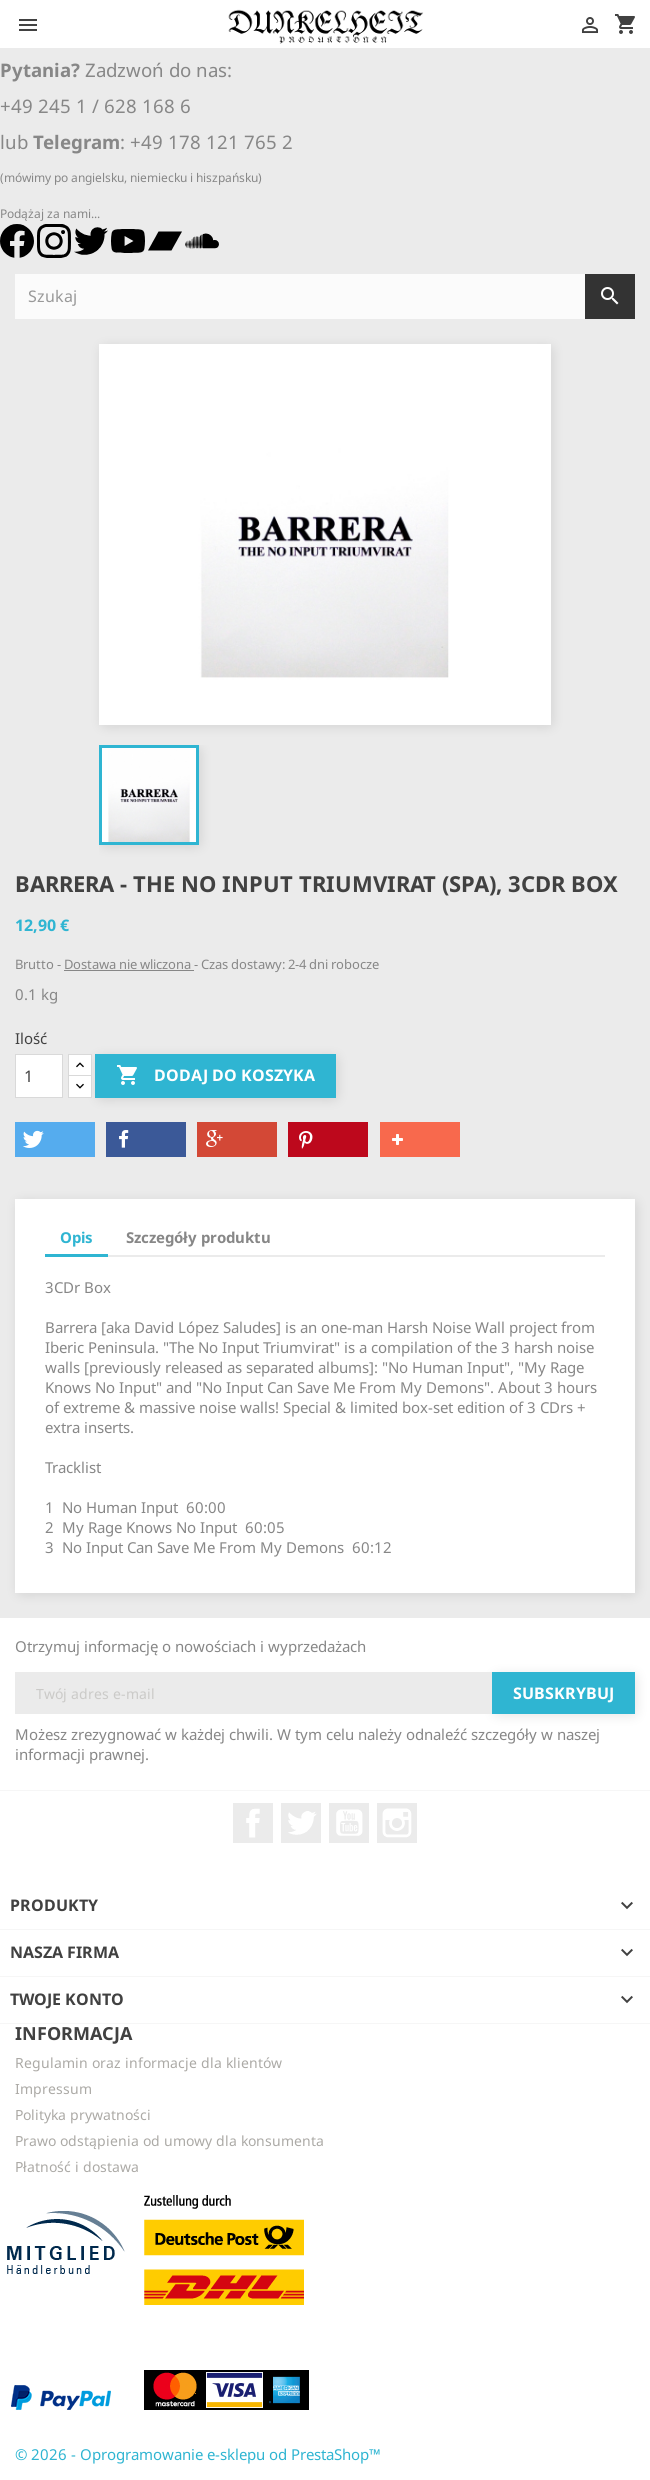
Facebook (253, 1823)
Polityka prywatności (83, 2114)
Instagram (397, 1823)
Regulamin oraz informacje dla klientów (148, 2062)
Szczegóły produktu (198, 1237)
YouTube (349, 1823)
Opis (76, 1237)
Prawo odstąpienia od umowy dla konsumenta (169, 2140)
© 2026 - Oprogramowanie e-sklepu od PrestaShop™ (198, 2454)
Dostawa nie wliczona (129, 964)
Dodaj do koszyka (215, 1076)
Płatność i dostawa (77, 2166)
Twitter (301, 1823)
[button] (55, 1139)
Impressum (53, 2088)
